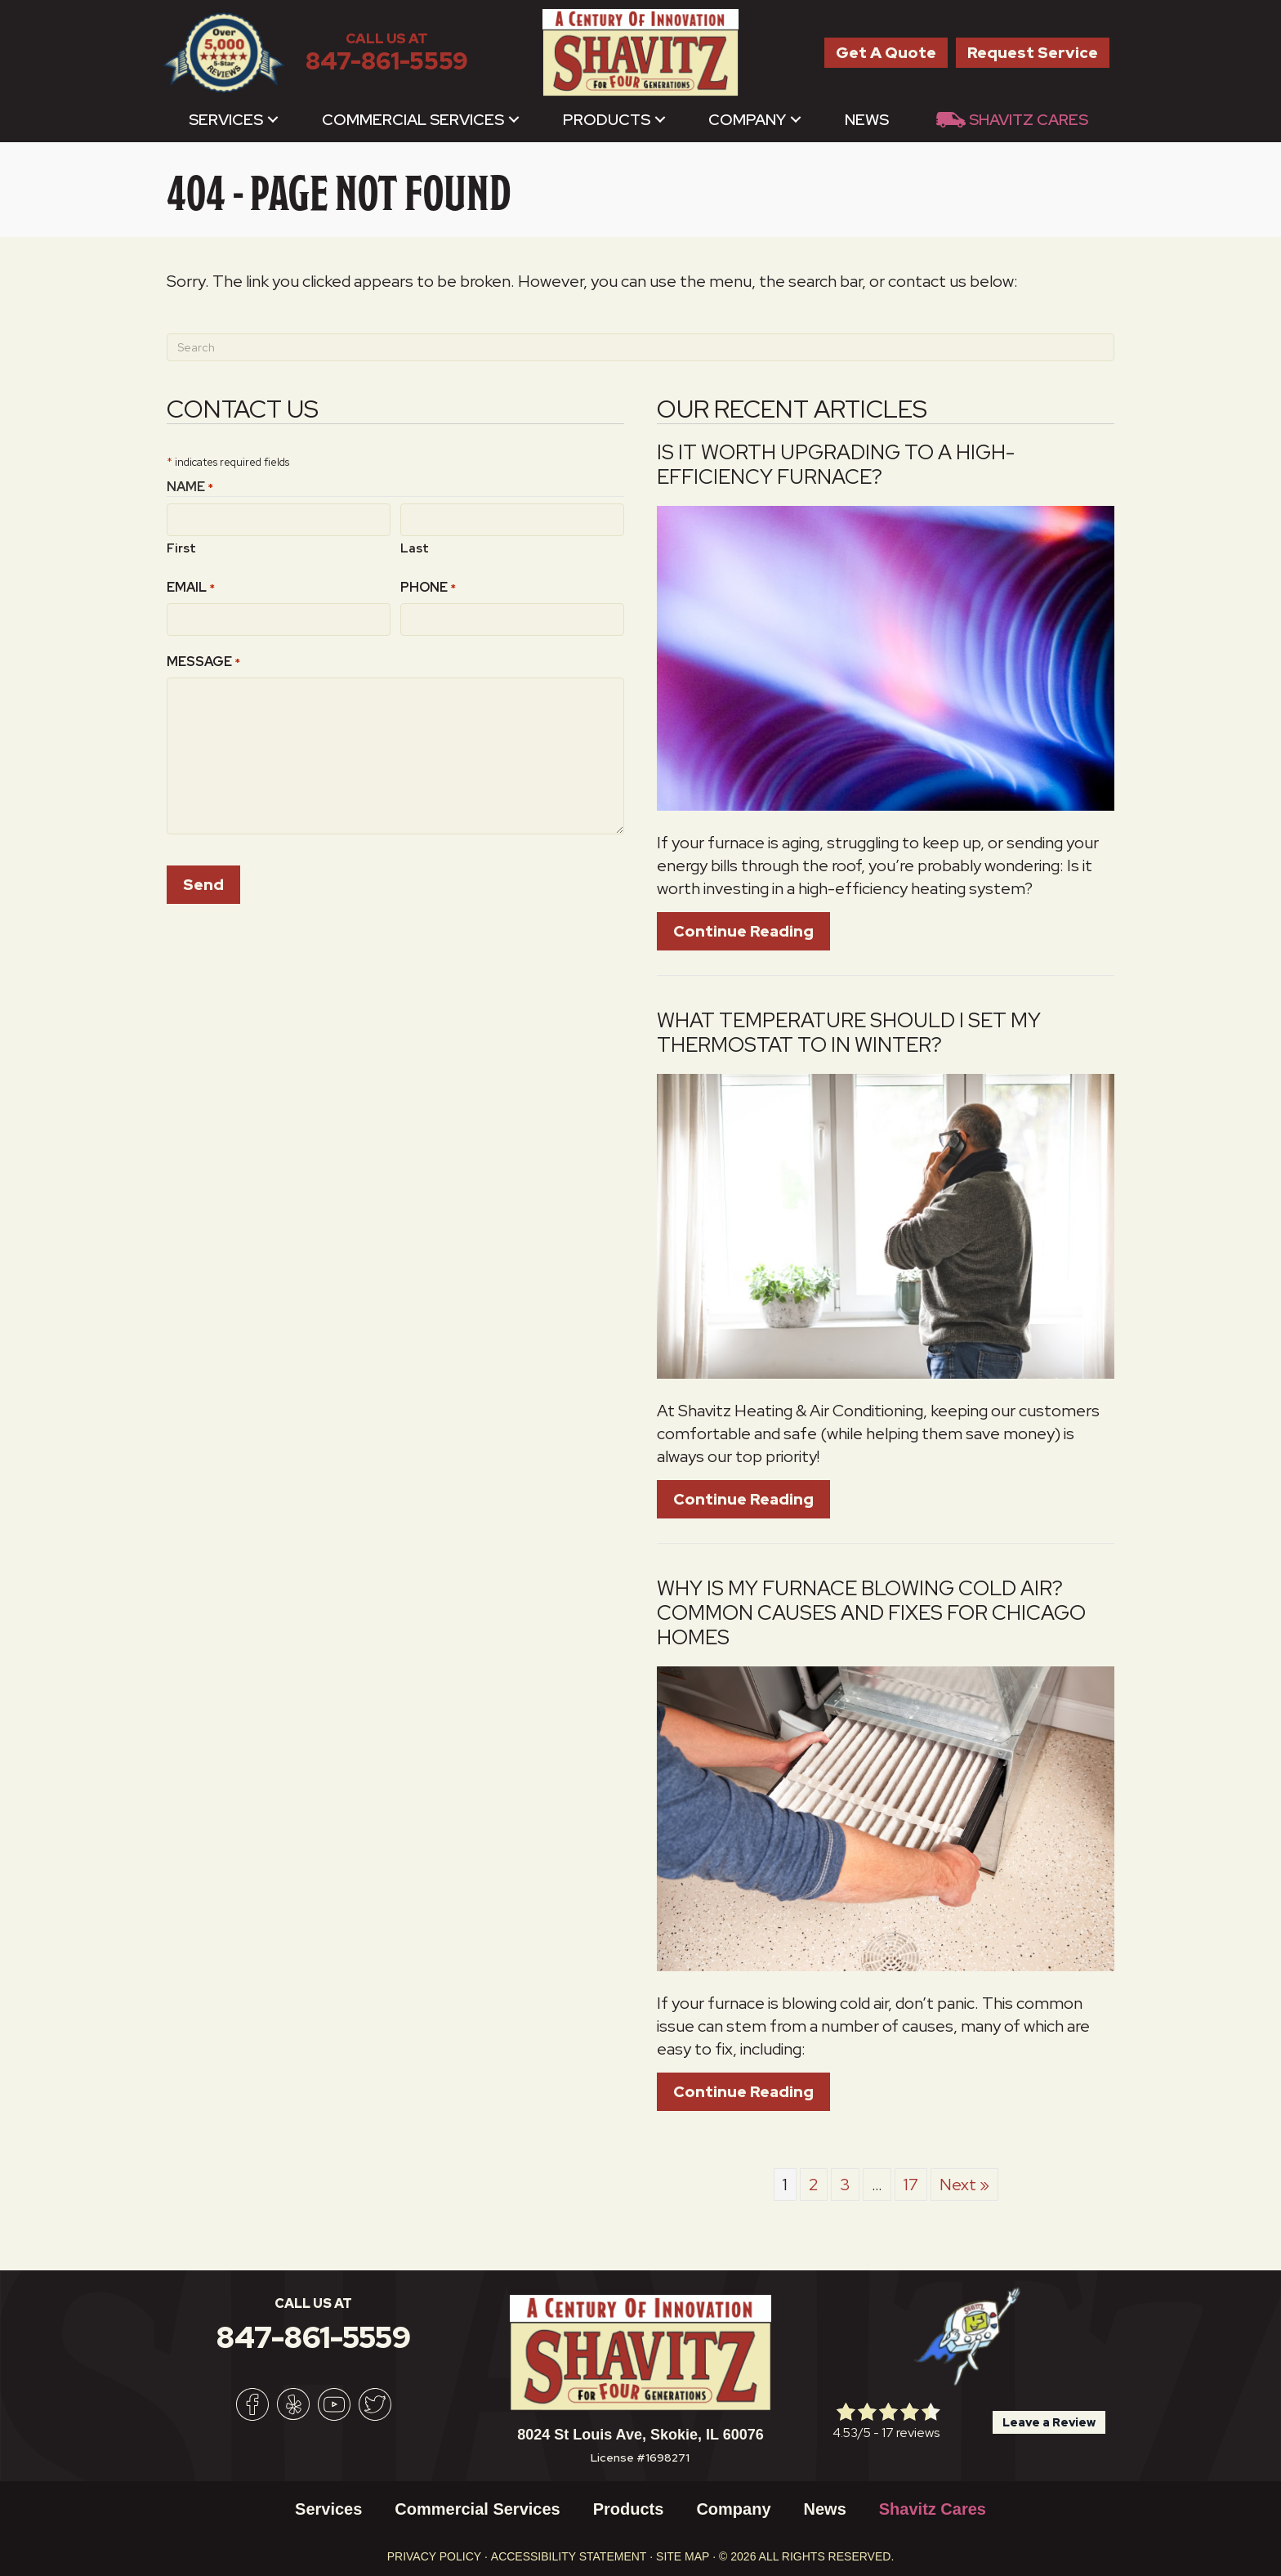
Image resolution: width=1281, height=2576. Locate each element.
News (867, 120)
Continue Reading (743, 931)
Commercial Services (413, 120)
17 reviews (911, 2432)
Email (191, 587)
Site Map (682, 2556)
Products (606, 120)
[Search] (640, 347)
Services (226, 120)
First (181, 548)
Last (414, 548)
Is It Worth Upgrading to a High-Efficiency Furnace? (836, 464)
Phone (428, 587)
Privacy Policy (434, 2556)
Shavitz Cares (1028, 120)
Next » (964, 2184)
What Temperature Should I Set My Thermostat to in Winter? (849, 1032)
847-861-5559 (387, 61)
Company (747, 120)
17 (911, 2184)
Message (203, 661)
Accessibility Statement (569, 2556)
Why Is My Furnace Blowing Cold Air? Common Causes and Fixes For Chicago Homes (871, 1613)
